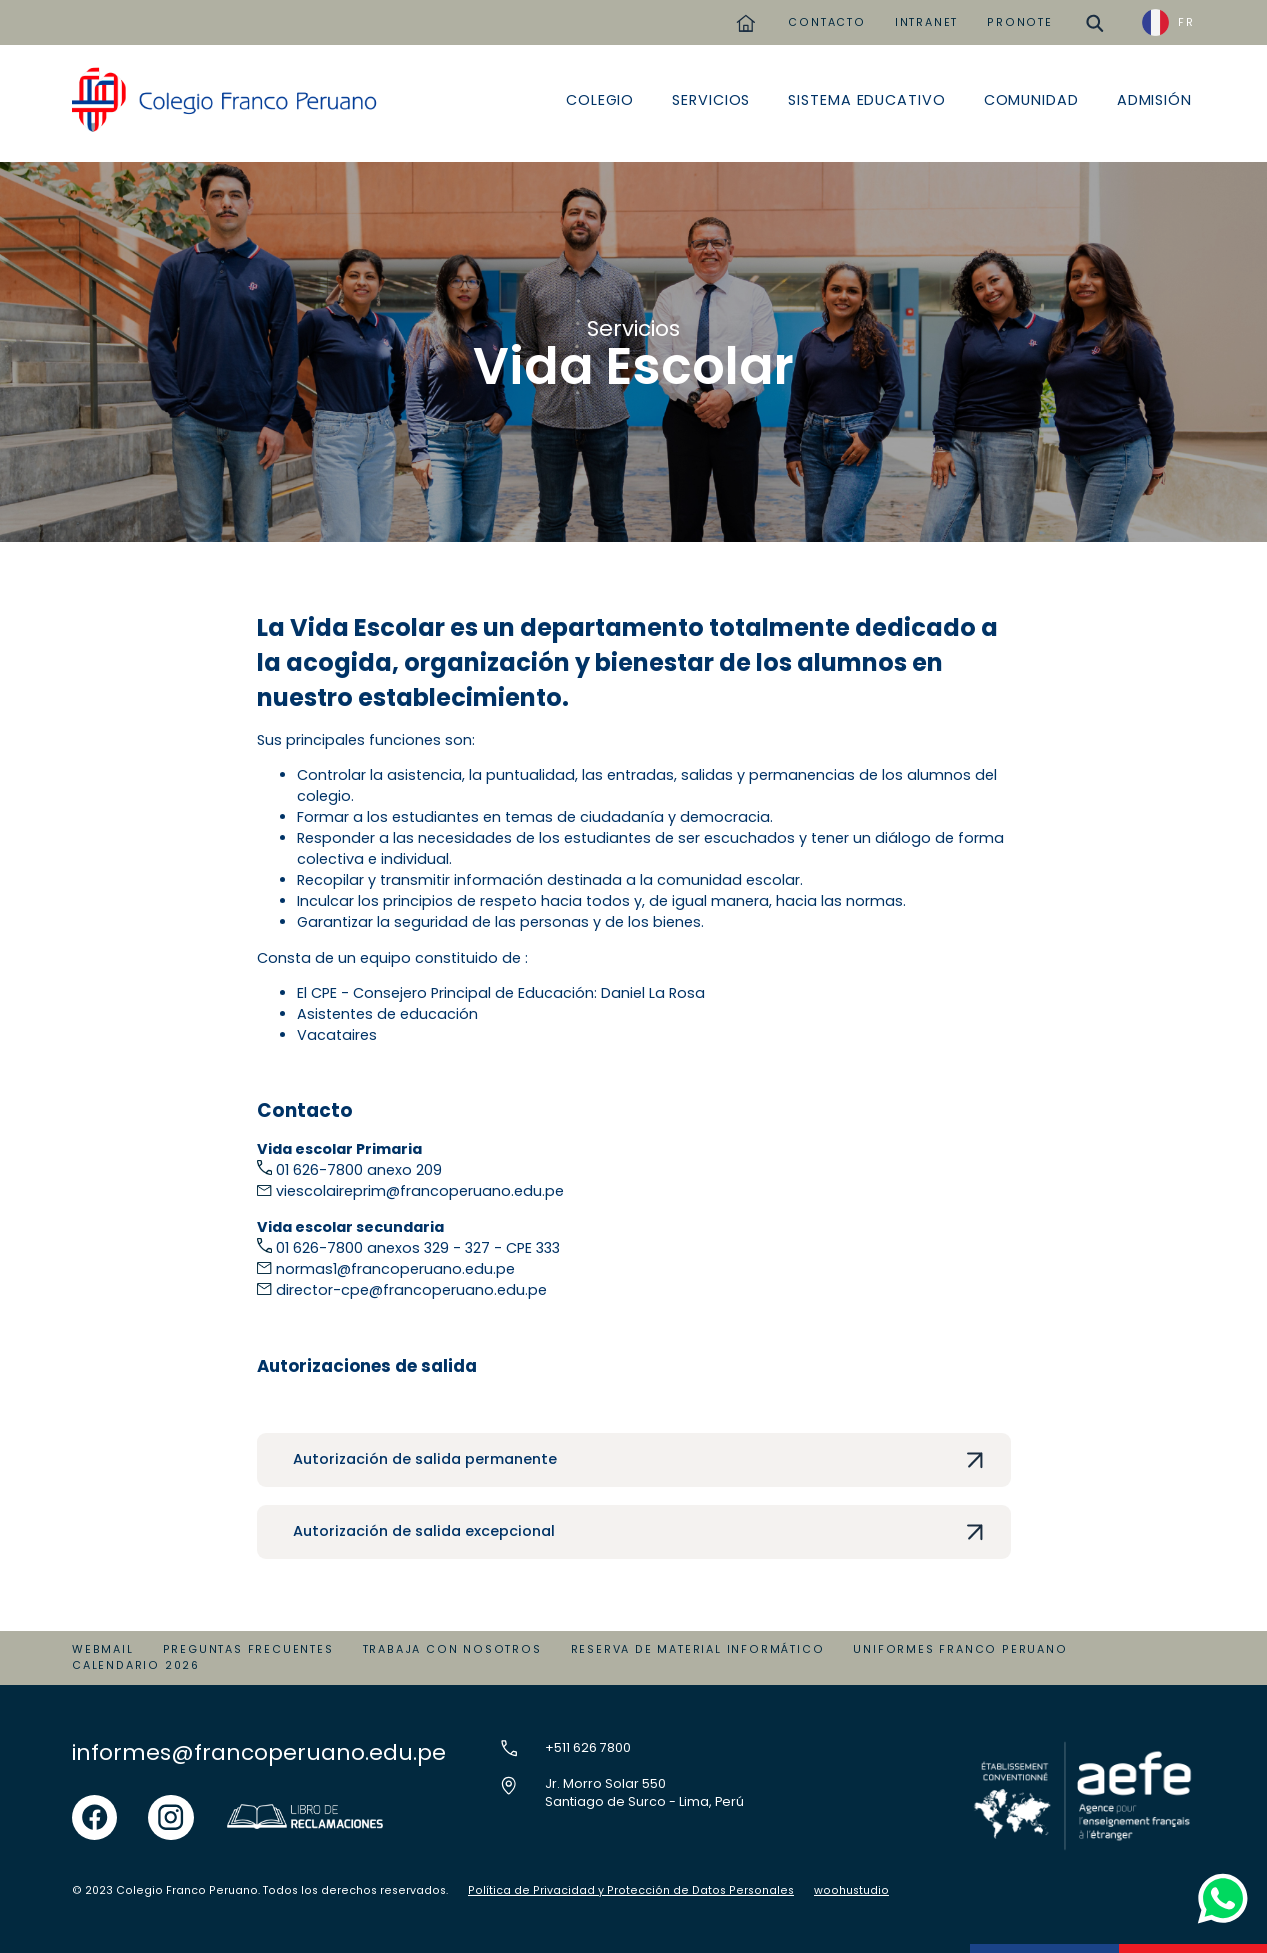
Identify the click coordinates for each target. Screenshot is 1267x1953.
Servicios (711, 100)
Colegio (600, 100)
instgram (170, 1805)
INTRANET (926, 22)
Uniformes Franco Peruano (960, 1649)
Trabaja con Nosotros (452, 1649)
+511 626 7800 (588, 1747)
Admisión (1154, 100)
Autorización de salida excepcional (424, 1531)
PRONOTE (1020, 22)
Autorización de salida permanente (425, 1459)
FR (1186, 22)
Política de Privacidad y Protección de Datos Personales (631, 1890)
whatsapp (1218, 1878)
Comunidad (1031, 100)
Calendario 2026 (136, 1665)
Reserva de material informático (698, 1649)
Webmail (103, 1649)
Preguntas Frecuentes (248, 1649)
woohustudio (851, 1890)
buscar (1095, 15)
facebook (94, 1805)
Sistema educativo (866, 100)
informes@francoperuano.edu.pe (259, 1752)
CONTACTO (826, 22)
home (745, 15)
